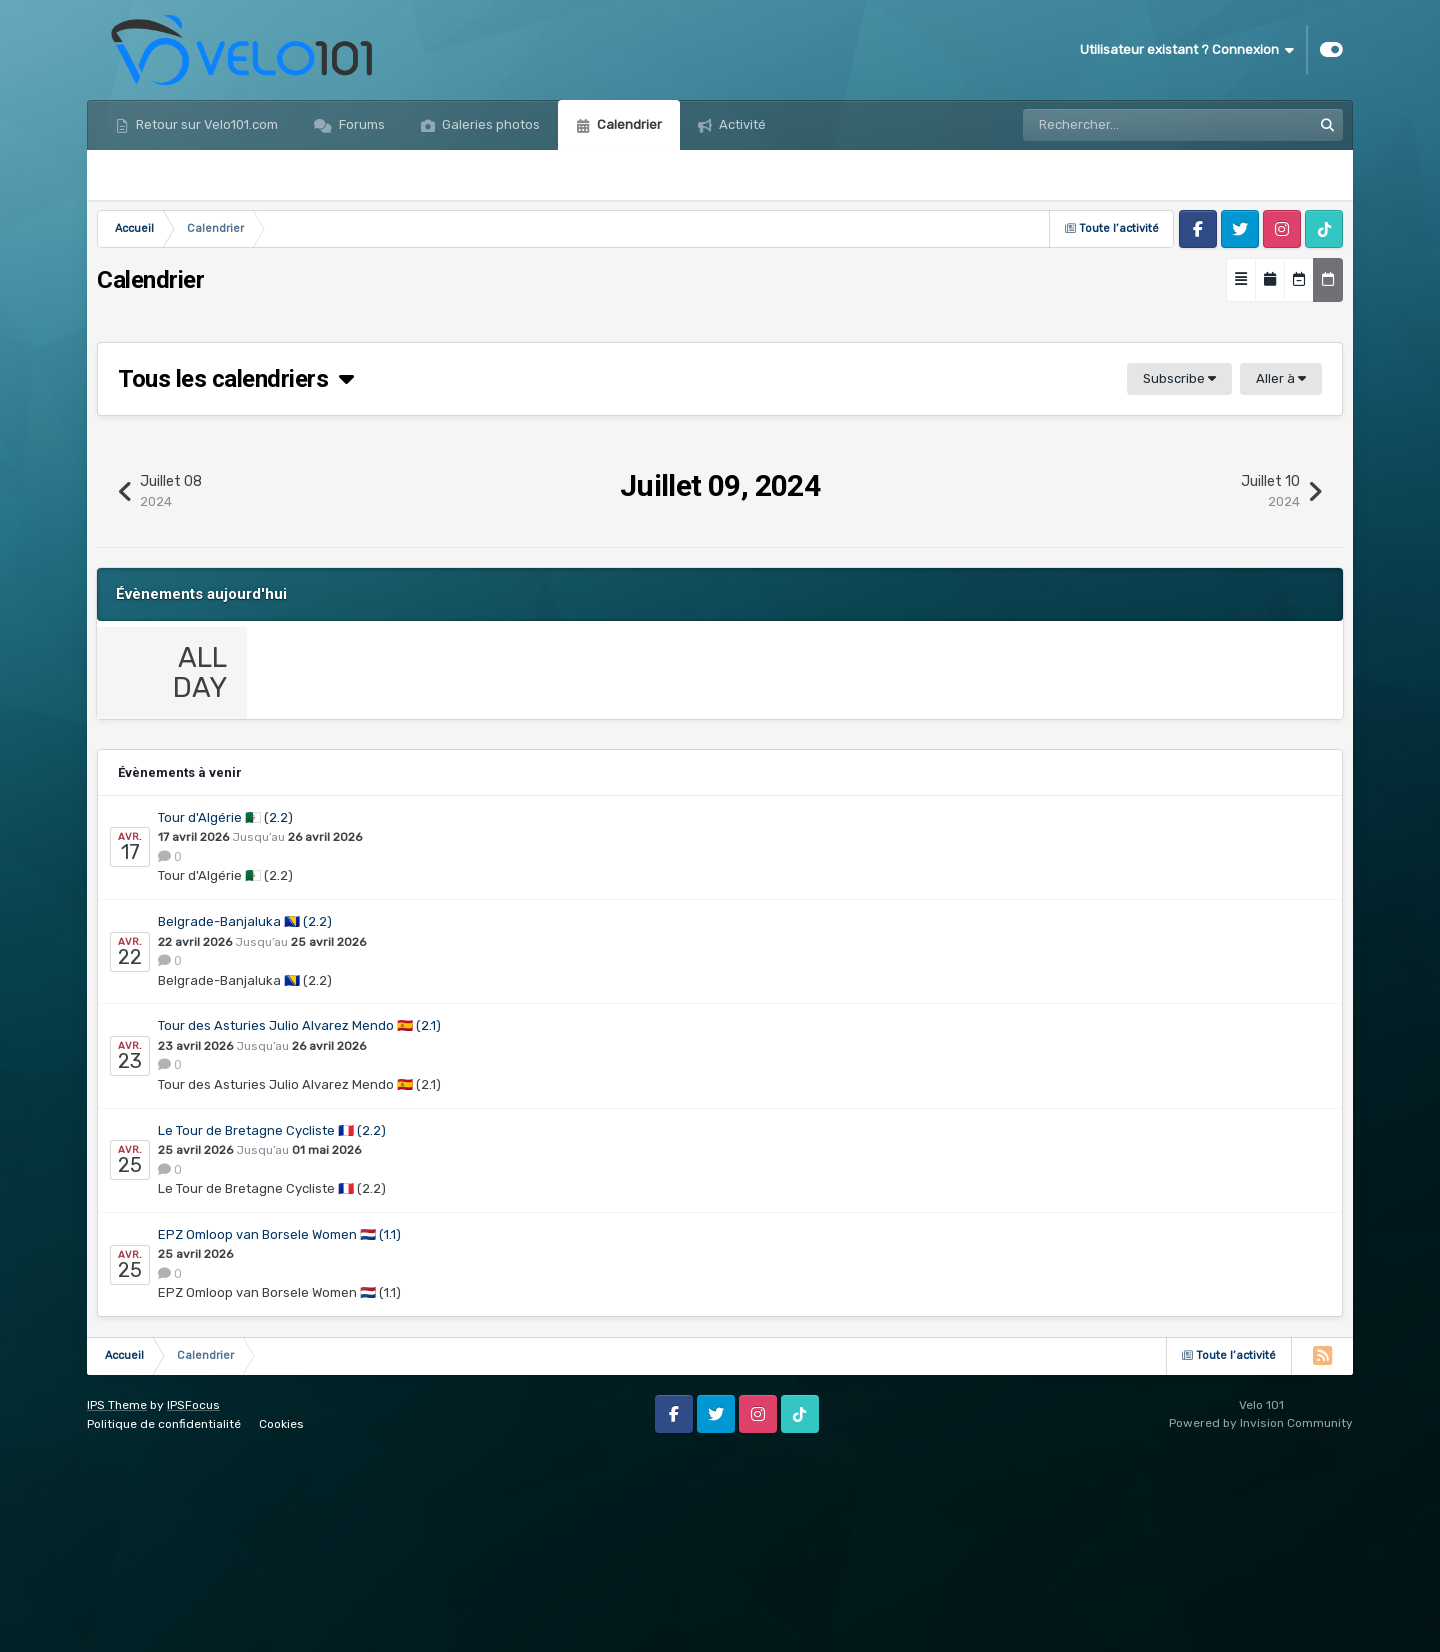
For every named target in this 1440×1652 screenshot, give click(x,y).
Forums (360, 124)
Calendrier (628, 124)
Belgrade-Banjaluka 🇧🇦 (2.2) (245, 1120)
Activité (741, 124)
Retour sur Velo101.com (205, 124)
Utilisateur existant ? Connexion (1187, 50)
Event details (327, 822)
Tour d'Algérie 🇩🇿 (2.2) (225, 1015)
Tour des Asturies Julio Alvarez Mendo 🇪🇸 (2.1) (299, 1224)
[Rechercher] (1111, 125)
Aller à (1281, 378)
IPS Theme (117, 1603)
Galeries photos (489, 124)
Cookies (281, 1622)
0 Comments (326, 862)
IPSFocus (193, 1603)
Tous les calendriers (236, 379)
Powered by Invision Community (1261, 1622)
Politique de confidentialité (164, 1622)
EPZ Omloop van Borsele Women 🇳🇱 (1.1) (279, 1433)
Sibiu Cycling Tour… (424, 701)
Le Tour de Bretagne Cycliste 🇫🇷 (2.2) (272, 1328)
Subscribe (1179, 378)
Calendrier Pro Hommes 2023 (496, 866)
